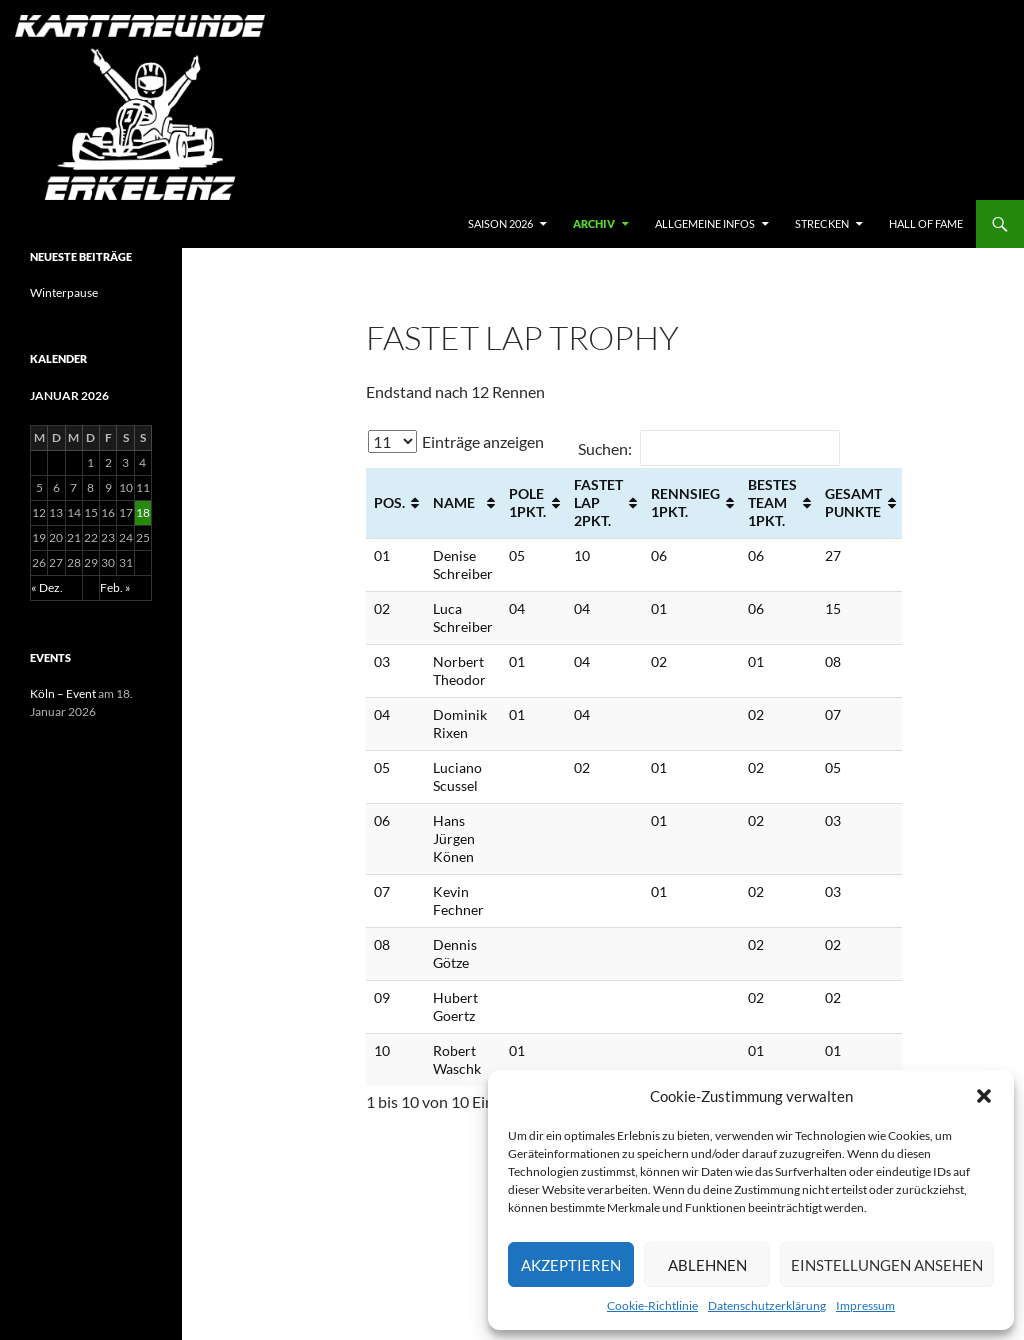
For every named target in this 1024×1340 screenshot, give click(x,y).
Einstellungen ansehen (887, 1265)
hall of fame (926, 223)
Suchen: (709, 448)
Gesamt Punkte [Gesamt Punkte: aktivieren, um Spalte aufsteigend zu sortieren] (853, 502)
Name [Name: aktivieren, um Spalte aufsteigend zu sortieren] (454, 502)
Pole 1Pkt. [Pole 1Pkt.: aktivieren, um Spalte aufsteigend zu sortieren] (527, 502)
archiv (594, 223)
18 (143, 512)
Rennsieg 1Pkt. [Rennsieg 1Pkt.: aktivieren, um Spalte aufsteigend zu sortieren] (685, 502)
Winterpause (64, 292)
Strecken (822, 223)
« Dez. (47, 587)
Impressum (865, 1305)
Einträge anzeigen (456, 441)
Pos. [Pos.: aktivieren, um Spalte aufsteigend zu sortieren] (389, 502)
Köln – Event (63, 693)
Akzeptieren (571, 1265)
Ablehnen (707, 1265)
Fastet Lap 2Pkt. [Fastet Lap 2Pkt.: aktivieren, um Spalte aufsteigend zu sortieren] (598, 502)
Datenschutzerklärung (767, 1305)
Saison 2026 (500, 223)
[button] (984, 1096)
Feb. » (115, 587)
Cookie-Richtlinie (652, 1305)
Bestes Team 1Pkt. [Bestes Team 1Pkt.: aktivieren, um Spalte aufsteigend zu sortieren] (772, 502)
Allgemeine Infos (705, 223)
